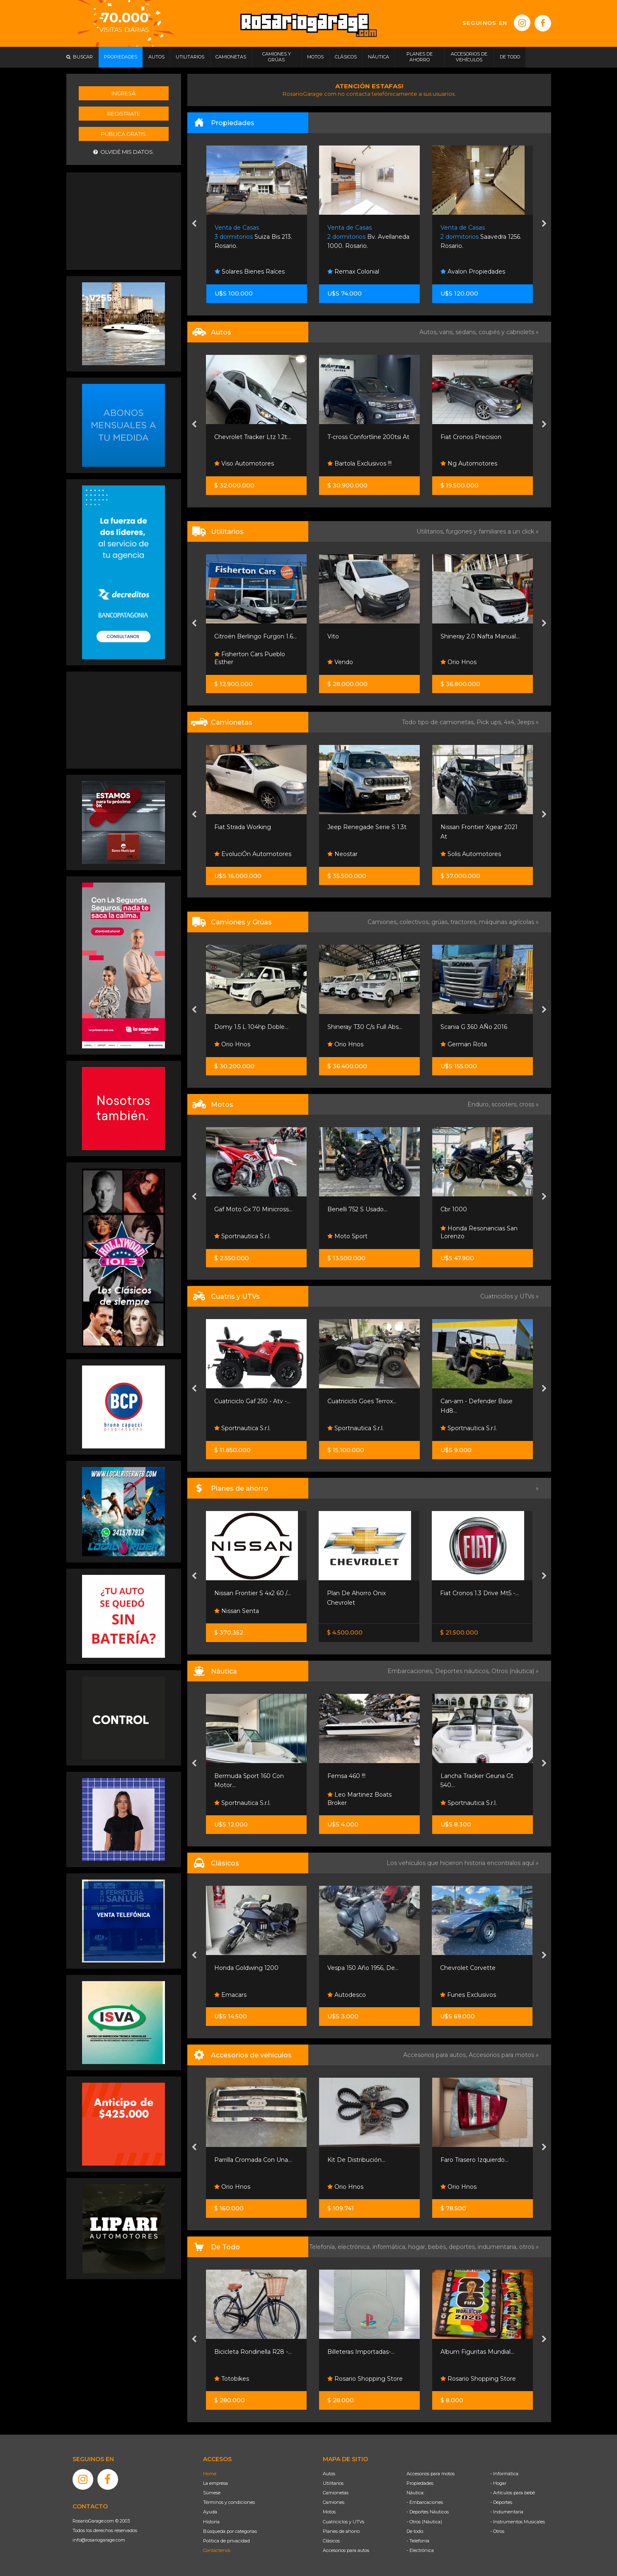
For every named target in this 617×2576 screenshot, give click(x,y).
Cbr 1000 (453, 1209)
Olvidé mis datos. (123, 152)
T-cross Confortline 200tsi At (368, 437)
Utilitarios (333, 2483)
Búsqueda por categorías (230, 2531)
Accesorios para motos (501, 2055)
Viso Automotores (244, 463)
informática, (390, 2247)
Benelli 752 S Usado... (357, 1209)
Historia (211, 2522)
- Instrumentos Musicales (517, 2522)
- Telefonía (417, 2541)
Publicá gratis (123, 134)
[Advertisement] (123, 220)
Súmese (211, 2493)
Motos (329, 2512)
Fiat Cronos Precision (470, 437)
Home (209, 2474)
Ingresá (123, 93)
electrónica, (355, 2247)
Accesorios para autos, (436, 2055)
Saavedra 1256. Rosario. (480, 237)
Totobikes (231, 2378)
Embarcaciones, (411, 1671)
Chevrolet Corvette (468, 1968)
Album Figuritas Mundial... (477, 2351)
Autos (329, 2474)
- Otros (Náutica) (424, 2522)
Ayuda (210, 2512)
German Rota (463, 1044)
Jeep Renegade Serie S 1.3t (366, 827)
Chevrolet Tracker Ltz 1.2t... (252, 437)
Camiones (333, 2502)
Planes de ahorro (341, 2531)
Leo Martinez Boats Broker (359, 1799)
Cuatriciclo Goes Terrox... (362, 1401)
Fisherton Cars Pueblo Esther (249, 658)
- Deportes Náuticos (427, 2512)
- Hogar (498, 2483)
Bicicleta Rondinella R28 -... (253, 2351)
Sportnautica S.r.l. (242, 1236)
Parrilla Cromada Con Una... (253, 2160)
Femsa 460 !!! (346, 1776)
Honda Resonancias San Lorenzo (479, 1232)
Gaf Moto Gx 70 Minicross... (253, 1209)
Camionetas (335, 2493)
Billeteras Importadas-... (360, 2351)
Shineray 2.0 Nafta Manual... (480, 636)
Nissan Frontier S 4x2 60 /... (252, 1593)
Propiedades (419, 2483)
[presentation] (194, 224)
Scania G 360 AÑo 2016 (473, 1027)
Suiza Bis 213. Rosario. (253, 237)
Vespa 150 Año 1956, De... (363, 1968)
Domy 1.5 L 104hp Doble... (251, 1027)
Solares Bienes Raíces (250, 271)
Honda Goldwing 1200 (246, 1968)
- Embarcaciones (424, 2502)
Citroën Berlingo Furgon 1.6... (255, 636)
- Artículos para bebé (512, 2493)
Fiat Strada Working (242, 827)
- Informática (504, 2474)
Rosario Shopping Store (365, 2378)
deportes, (463, 2247)
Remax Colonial (353, 271)
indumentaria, (498, 2247)
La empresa (215, 2483)
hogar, (418, 2247)
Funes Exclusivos (468, 1995)
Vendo (340, 662)
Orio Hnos (458, 662)
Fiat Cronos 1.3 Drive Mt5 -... (479, 1593)
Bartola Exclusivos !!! (359, 463)
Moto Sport (347, 1236)
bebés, (438, 2247)
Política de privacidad (226, 2541)
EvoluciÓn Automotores (252, 854)
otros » (529, 2247)
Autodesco (346, 1995)
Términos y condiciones (229, 2502)
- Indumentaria (506, 2512)
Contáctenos (216, 2550)
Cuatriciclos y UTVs (343, 2522)
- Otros (497, 2531)
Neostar (342, 854)
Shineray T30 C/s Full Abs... (364, 1027)
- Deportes (501, 2502)
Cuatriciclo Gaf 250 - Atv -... (252, 1401)
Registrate (123, 113)
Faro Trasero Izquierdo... (474, 2160)
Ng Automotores (468, 463)
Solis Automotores (470, 854)
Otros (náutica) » (515, 1671)
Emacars (230, 1995)
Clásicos (331, 2541)
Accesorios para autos (346, 2550)
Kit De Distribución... (356, 2160)
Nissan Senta (236, 1611)
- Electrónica (420, 2550)
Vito (333, 636)
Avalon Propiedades (472, 271)
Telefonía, (323, 2247)
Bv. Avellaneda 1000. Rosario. (368, 237)
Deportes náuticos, (463, 1671)
